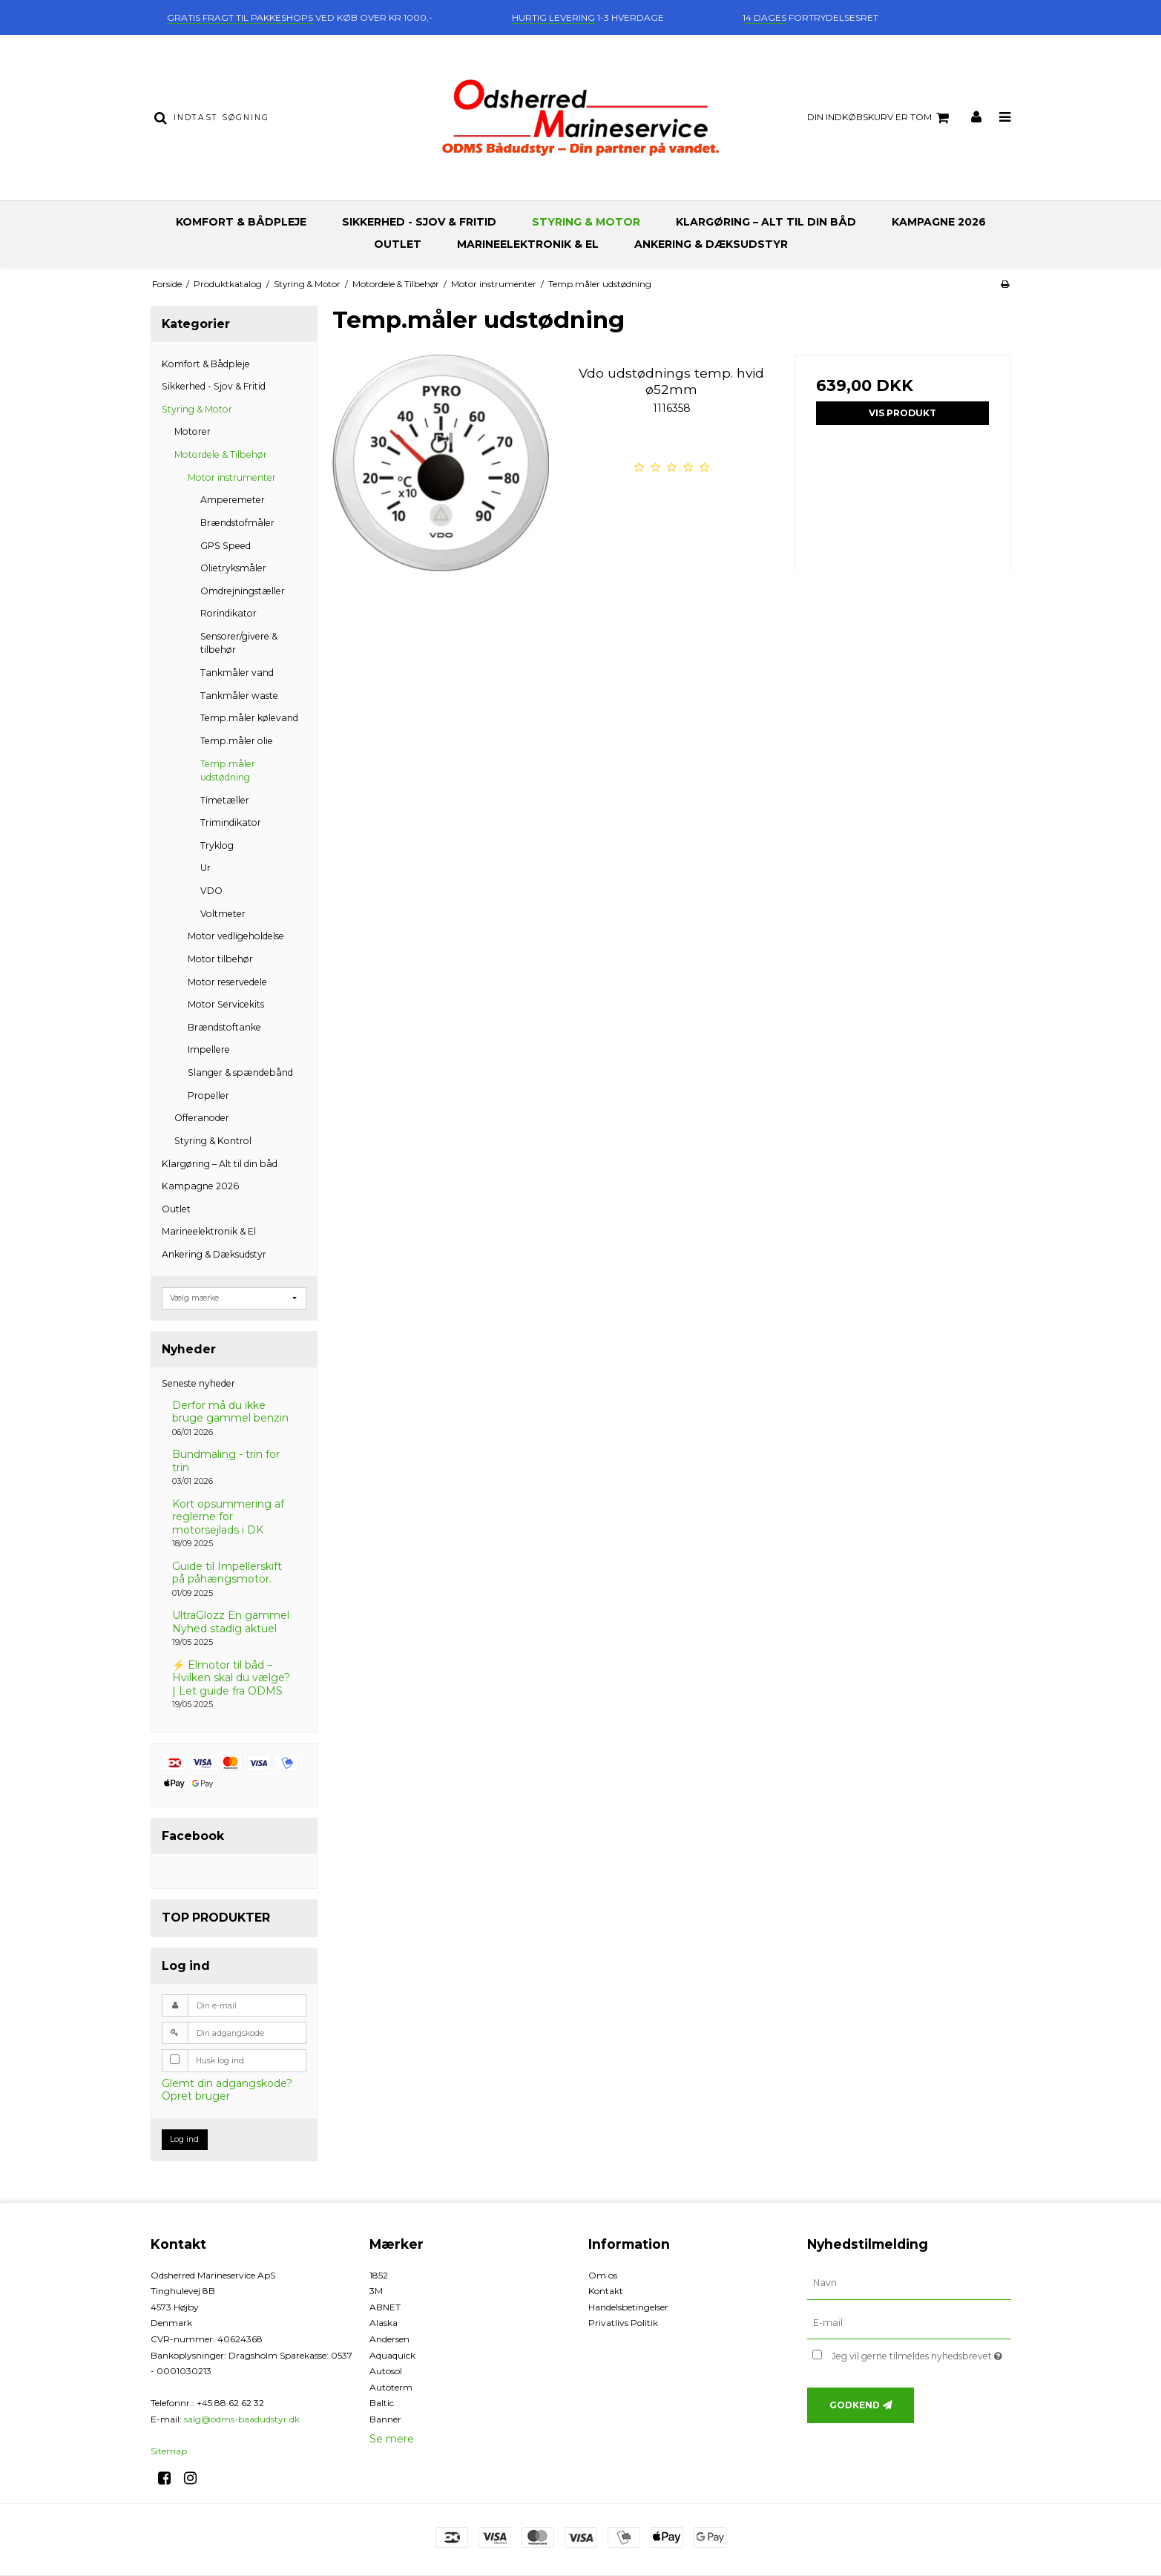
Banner (385, 2419)
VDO (211, 890)
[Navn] (909, 2282)
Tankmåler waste (239, 695)
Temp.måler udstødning (227, 770)
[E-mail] (909, 2322)
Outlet (397, 244)
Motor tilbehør (220, 959)
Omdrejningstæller (242, 591)
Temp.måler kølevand (249, 717)
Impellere (209, 1049)
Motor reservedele (227, 982)
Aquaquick (392, 2355)
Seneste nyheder (198, 1383)
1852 (378, 2275)
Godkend (854, 2405)
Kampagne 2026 (939, 222)
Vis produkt (902, 412)
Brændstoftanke (224, 1027)
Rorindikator (228, 613)
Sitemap (169, 2451)
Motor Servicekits (226, 1004)
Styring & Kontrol (212, 1140)
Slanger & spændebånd (240, 1072)
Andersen (389, 2339)
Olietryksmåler (233, 568)
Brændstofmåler (237, 522)
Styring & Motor (586, 222)
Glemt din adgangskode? (227, 2083)
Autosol (385, 2370)
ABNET (385, 2307)
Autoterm (390, 2387)
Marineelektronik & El (528, 244)
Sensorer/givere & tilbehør (238, 643)
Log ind (184, 2139)
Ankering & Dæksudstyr (711, 244)
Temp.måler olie (236, 740)
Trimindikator (230, 822)
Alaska (383, 2322)
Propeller (208, 1095)
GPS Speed (225, 545)
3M (376, 2290)
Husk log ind (220, 2061)
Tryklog (217, 845)
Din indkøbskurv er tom (880, 118)
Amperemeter (232, 499)
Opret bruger (196, 2096)
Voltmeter (223, 913)
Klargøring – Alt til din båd (766, 222)
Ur (205, 867)
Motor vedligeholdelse (236, 936)
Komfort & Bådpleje (241, 222)
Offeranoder (201, 1117)
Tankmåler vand (237, 672)
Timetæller (224, 800)
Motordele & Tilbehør (220, 454)
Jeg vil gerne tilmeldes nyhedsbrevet (921, 2353)
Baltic (381, 2402)
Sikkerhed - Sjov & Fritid (419, 222)
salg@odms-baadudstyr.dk (242, 2419)
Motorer (192, 431)
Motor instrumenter (232, 477)
